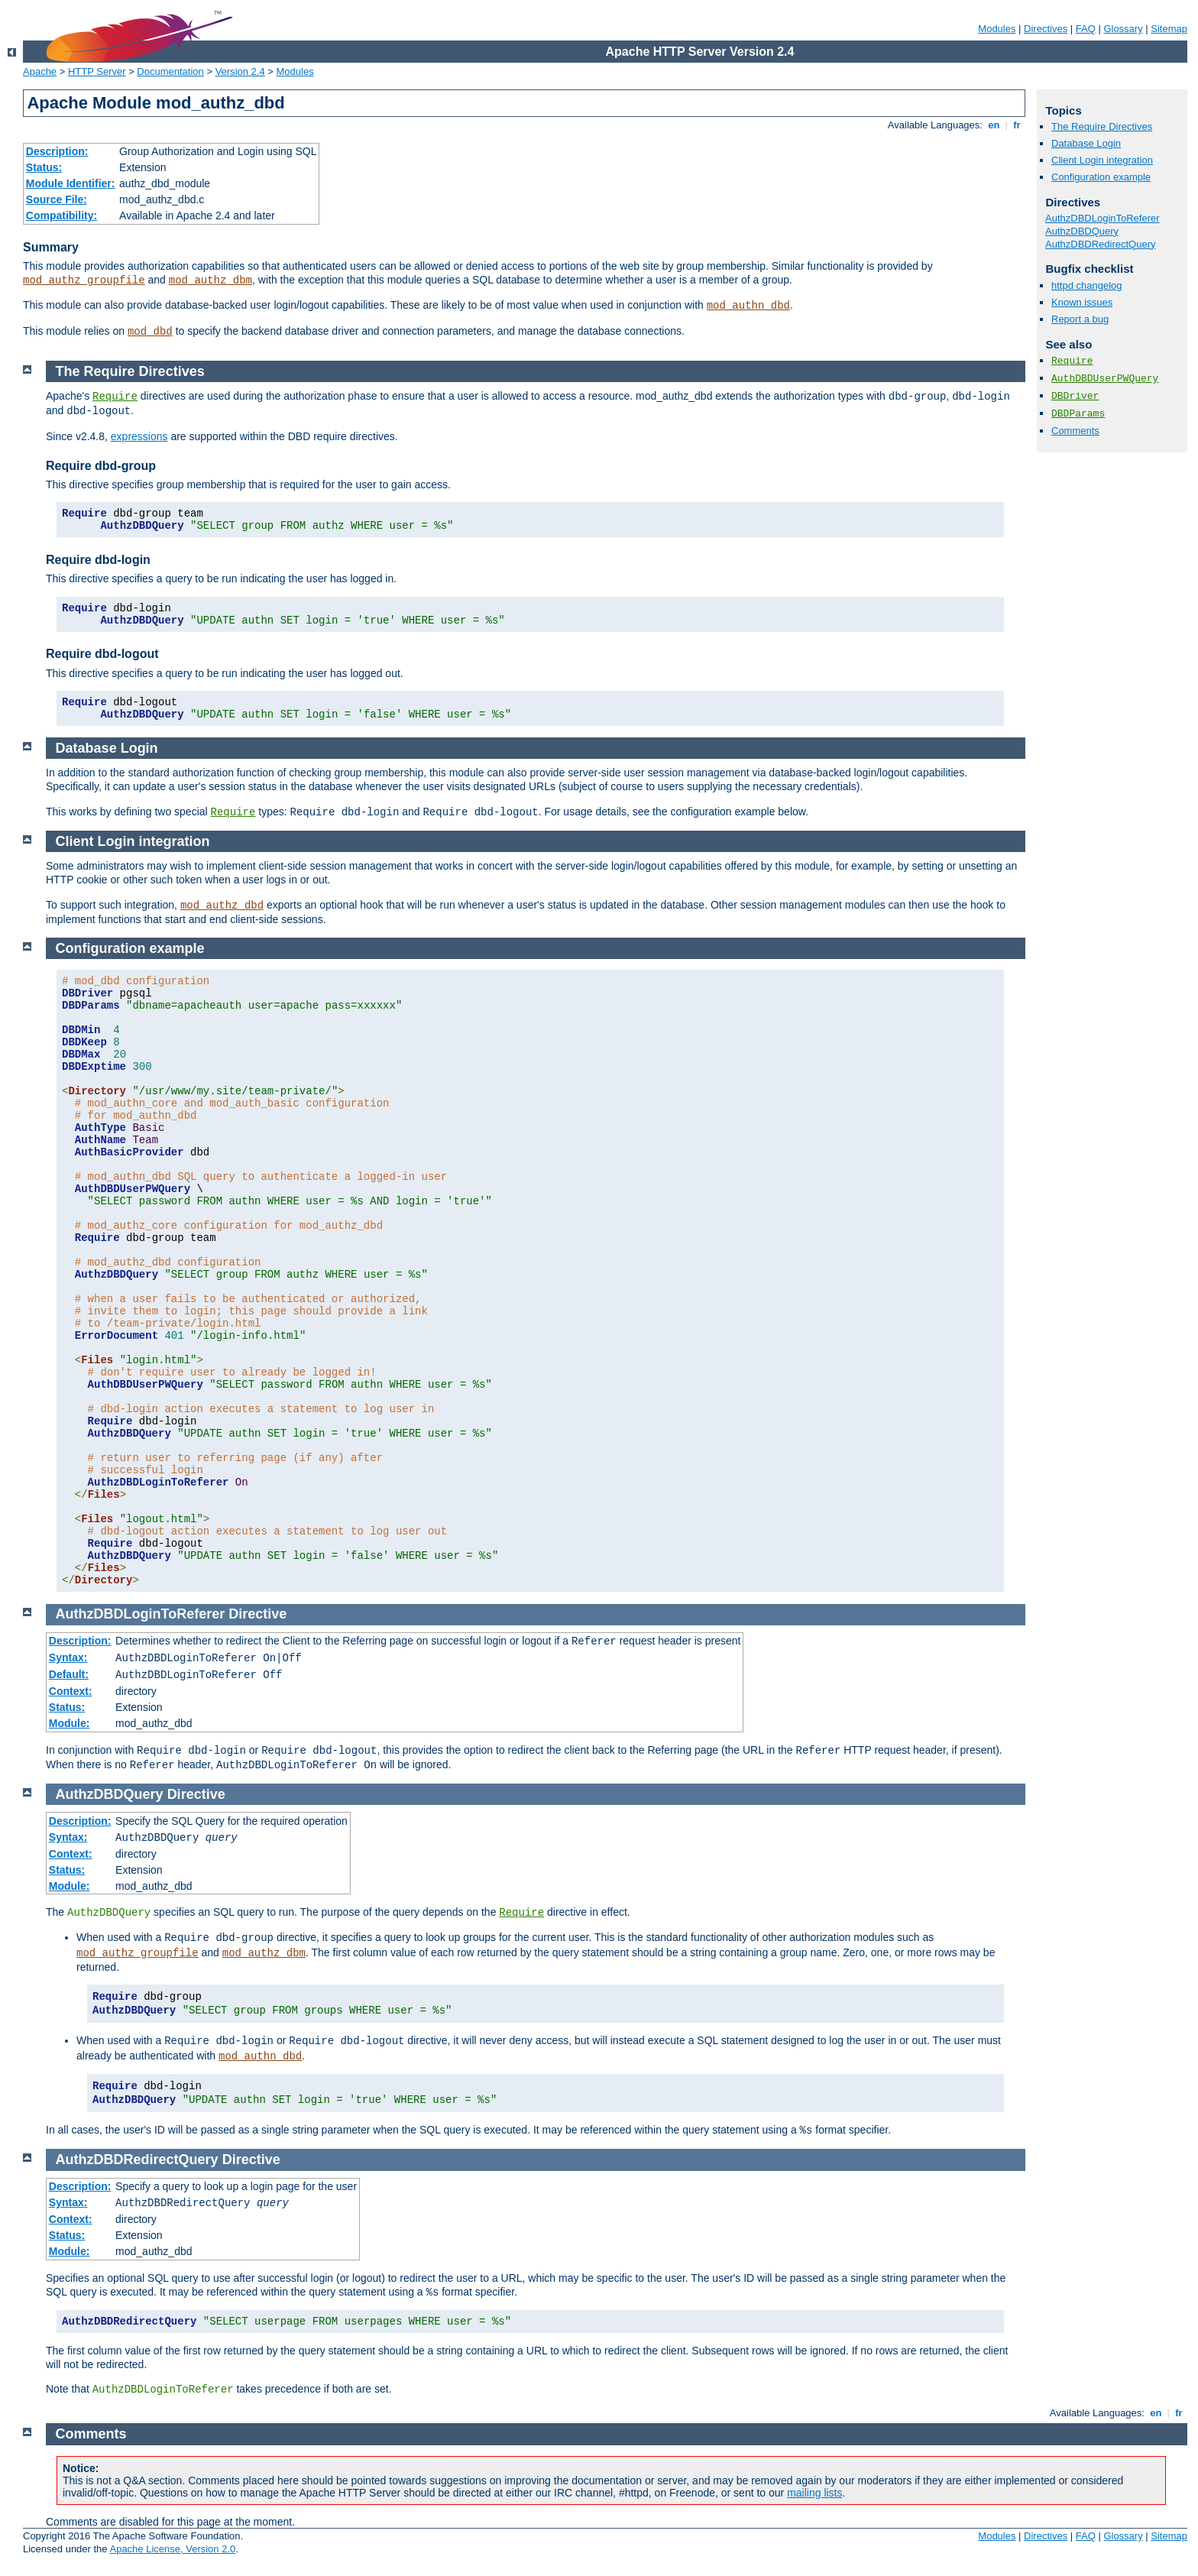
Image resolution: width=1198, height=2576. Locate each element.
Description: (57, 151)
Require (1072, 361)
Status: (44, 167)
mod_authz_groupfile (84, 280)
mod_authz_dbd (222, 905)
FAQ (1086, 28)
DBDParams (1078, 414)
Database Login (1086, 143)
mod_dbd (150, 332)
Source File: (56, 199)
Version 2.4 (240, 71)
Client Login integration (1102, 160)
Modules (996, 28)
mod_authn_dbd (748, 306)
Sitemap (1169, 28)
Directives (1045, 28)
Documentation (170, 71)
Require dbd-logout (102, 653)
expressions (139, 436)
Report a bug (1080, 319)
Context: (70, 1691)
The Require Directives (1101, 126)
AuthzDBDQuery (1082, 231)
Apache (40, 71)
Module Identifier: (70, 183)
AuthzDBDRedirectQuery (1100, 244)
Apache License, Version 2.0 (172, 2549)
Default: (69, 1674)
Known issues (1081, 302)
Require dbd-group (101, 465)
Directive (257, 1614)
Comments (1075, 430)
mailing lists (814, 2493)
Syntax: (68, 1657)
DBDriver (1075, 396)
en (994, 125)
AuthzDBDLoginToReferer (1102, 218)
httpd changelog (1086, 285)
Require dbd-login (98, 559)
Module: (69, 1723)
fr (1017, 125)
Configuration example (1101, 177)
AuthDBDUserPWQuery (1104, 378)
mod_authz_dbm (210, 280)
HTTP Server (97, 71)
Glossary (1122, 28)
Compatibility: (61, 215)
